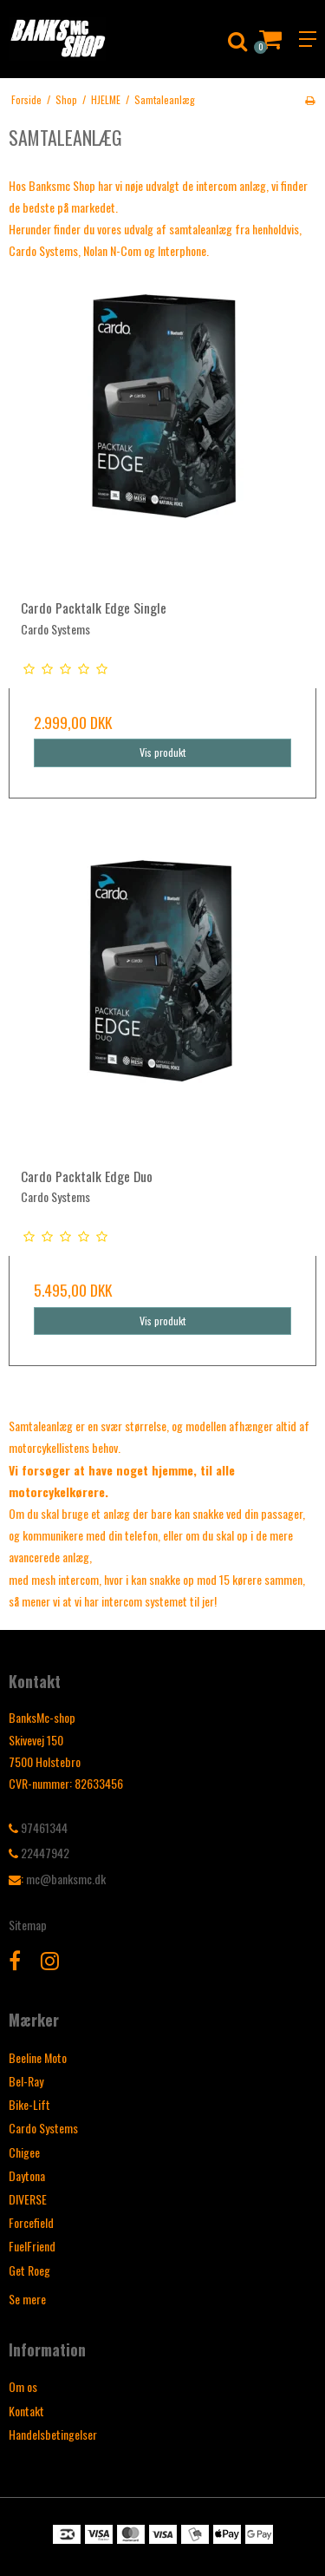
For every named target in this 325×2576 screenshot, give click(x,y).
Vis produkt (163, 752)
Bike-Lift (29, 2104)
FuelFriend (32, 2246)
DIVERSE (28, 2199)
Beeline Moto (38, 2057)
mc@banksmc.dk (66, 1879)
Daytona (27, 2175)
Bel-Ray (26, 2081)
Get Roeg (29, 2270)
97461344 (38, 1827)
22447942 (39, 1852)
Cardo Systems (43, 2128)
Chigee (24, 2152)
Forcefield (31, 2222)
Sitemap (28, 1925)
